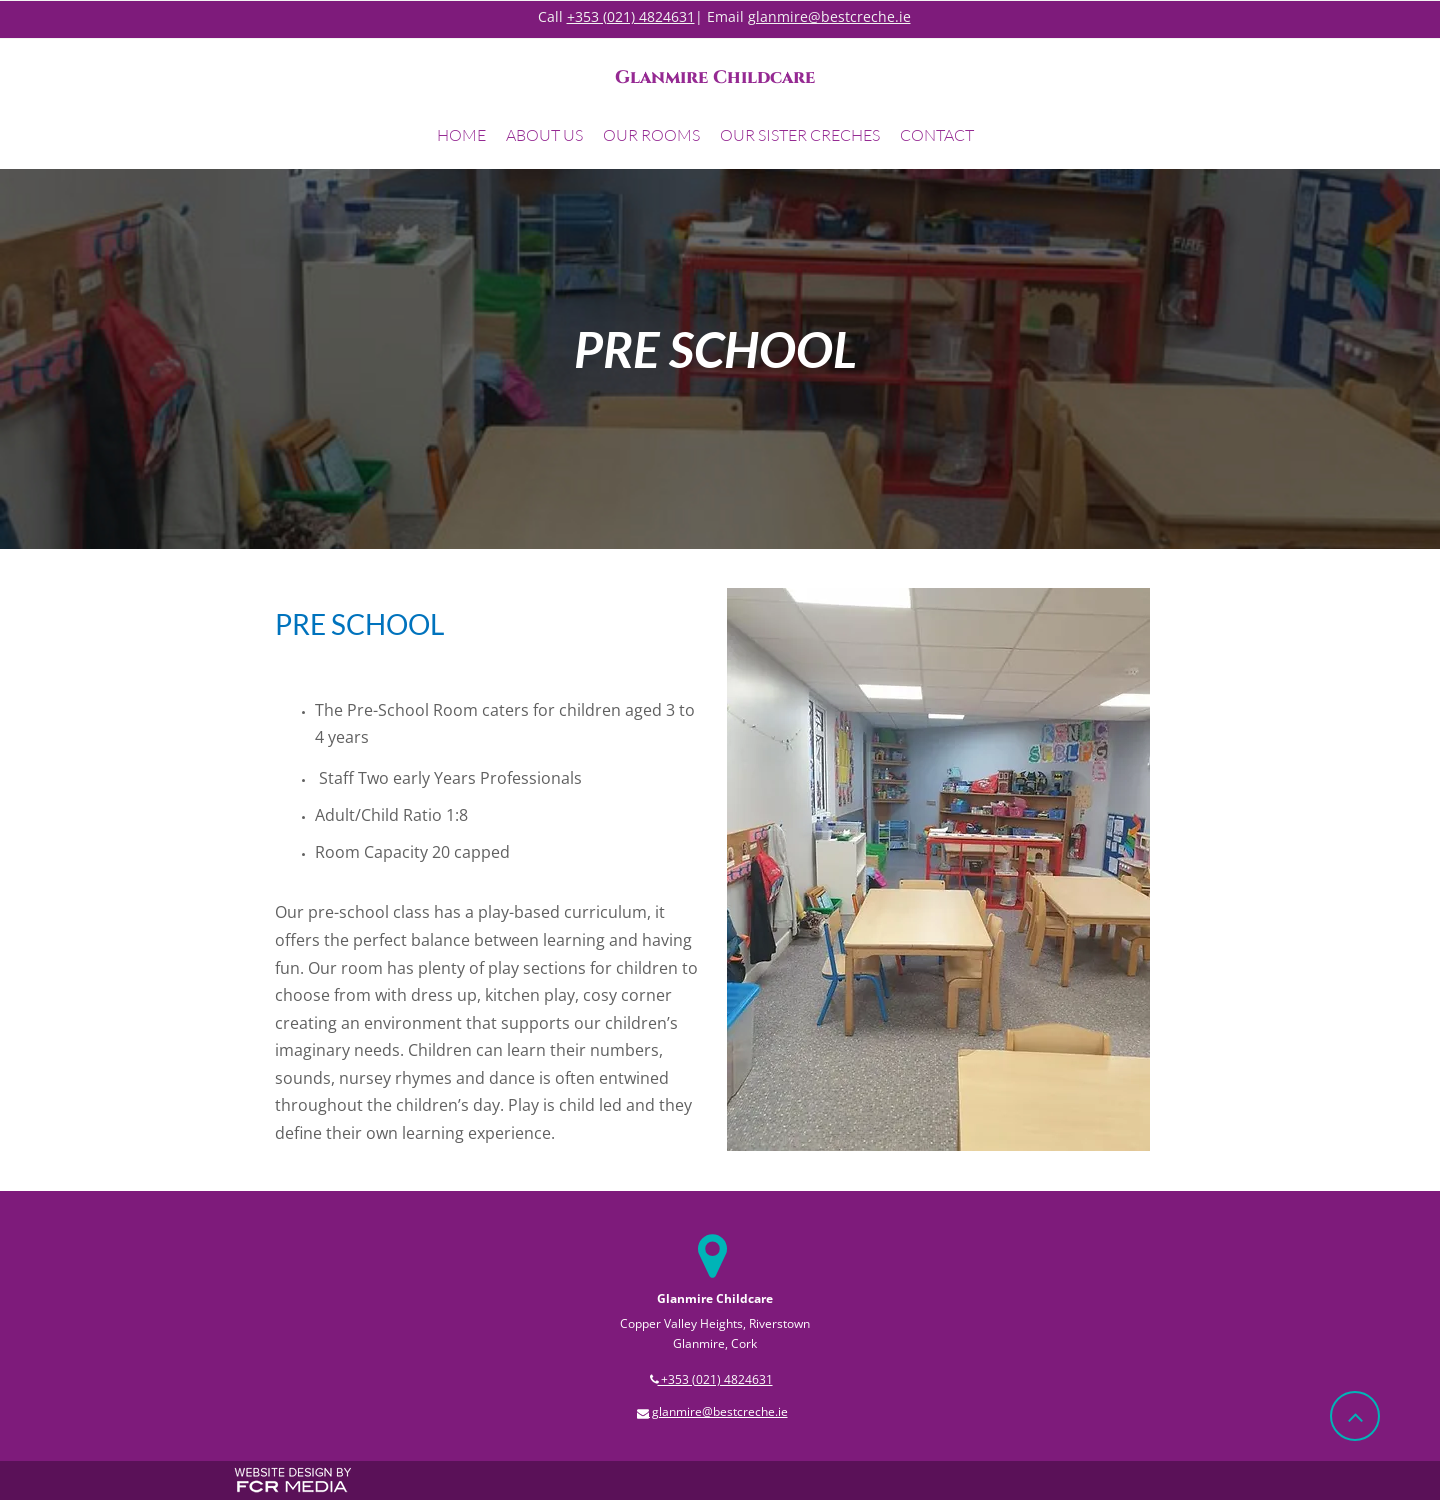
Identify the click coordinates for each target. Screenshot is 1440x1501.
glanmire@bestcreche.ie (829, 16)
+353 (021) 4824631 (631, 16)
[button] (544, 138)
